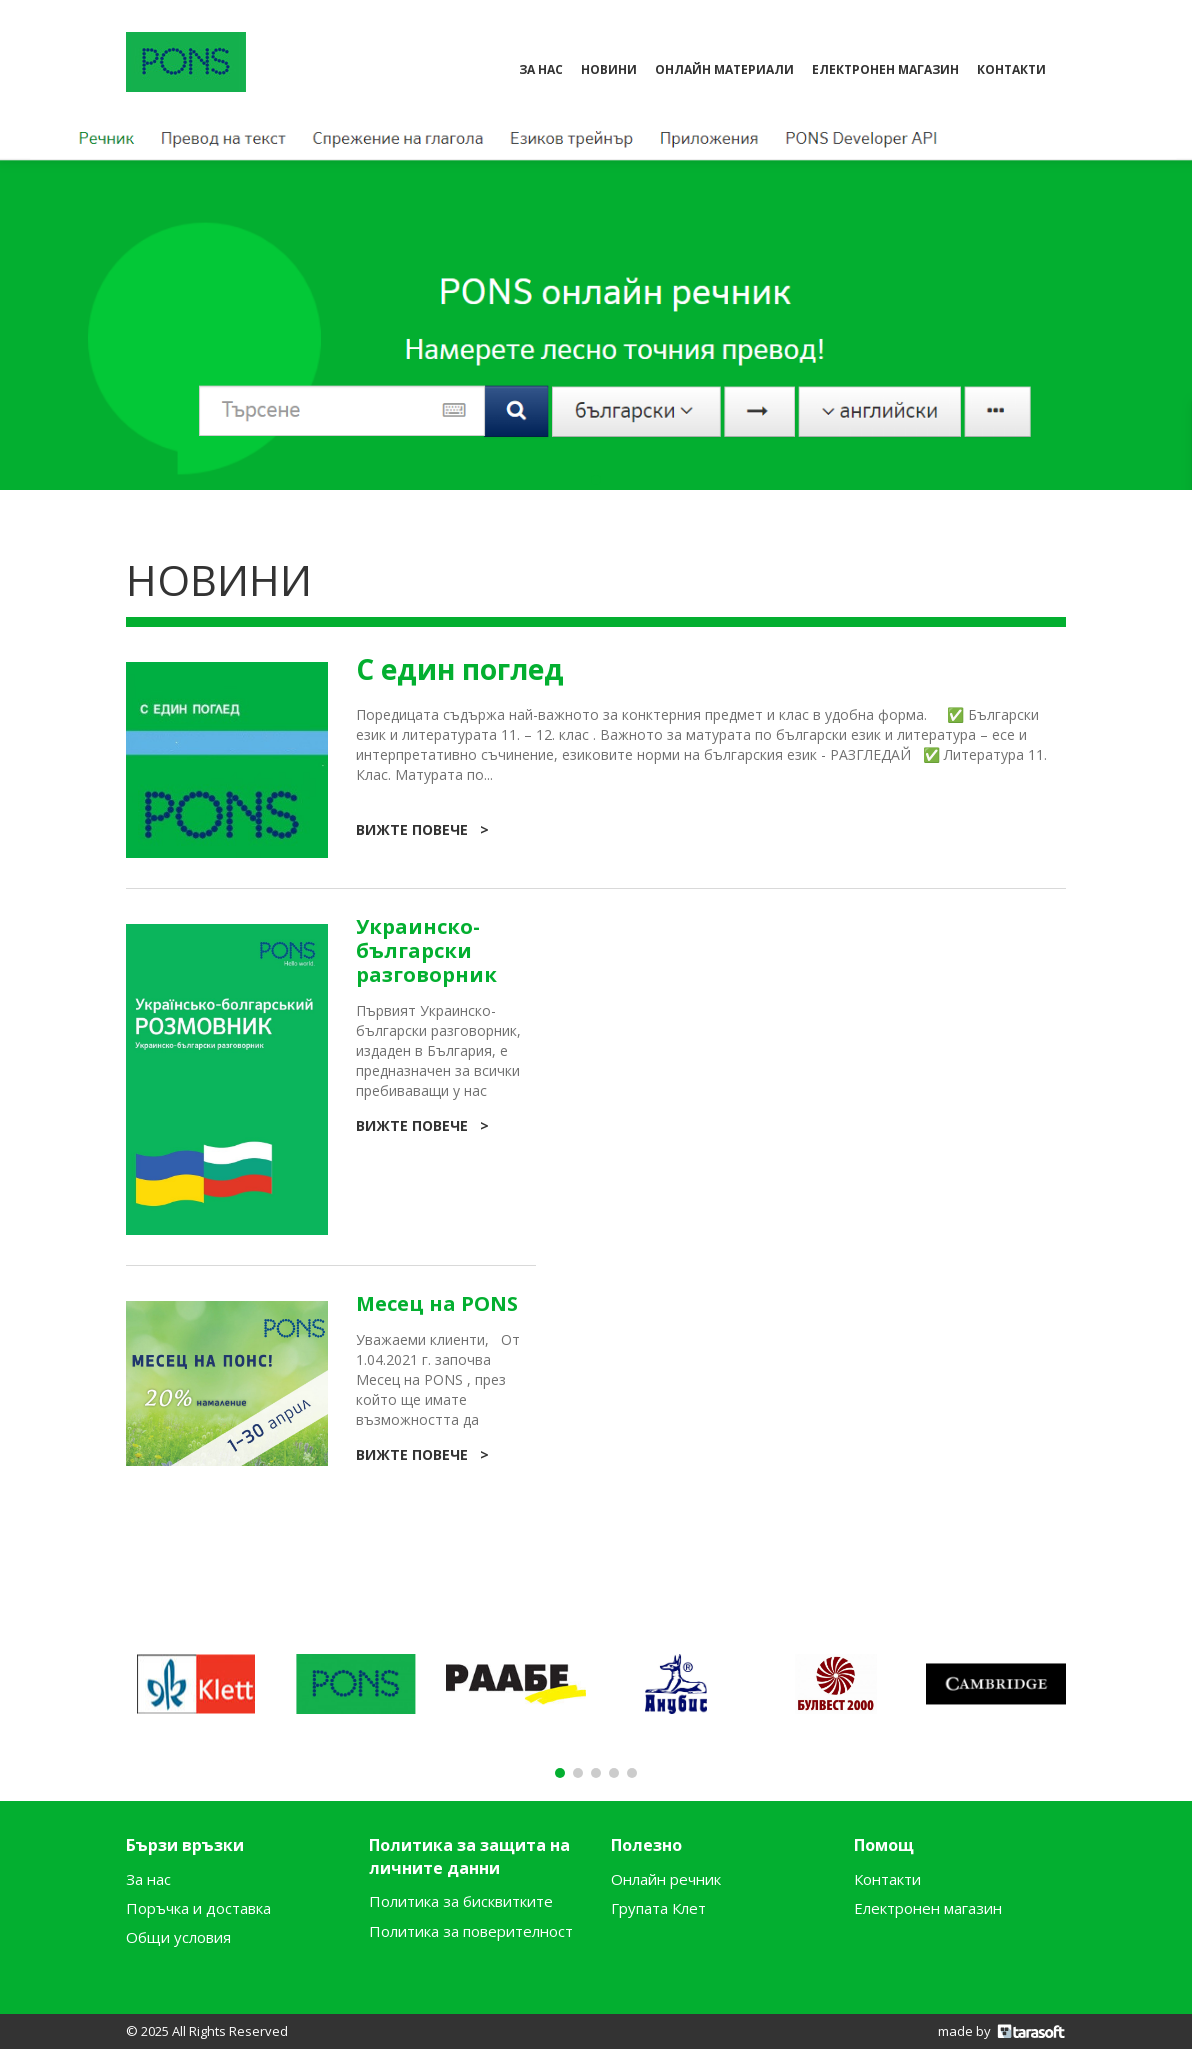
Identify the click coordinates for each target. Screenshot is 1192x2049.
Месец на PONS (437, 1304)
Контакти (887, 1879)
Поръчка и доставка (198, 1908)
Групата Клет (658, 1908)
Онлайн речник (666, 1879)
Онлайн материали (724, 69)
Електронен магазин (928, 1908)
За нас (541, 69)
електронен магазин (885, 69)
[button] (596, 480)
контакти (1011, 69)
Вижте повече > (422, 829)
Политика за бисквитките (461, 1901)
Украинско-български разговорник (426, 951)
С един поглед (460, 669)
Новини (609, 69)
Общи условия (178, 1937)
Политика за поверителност (471, 1931)
